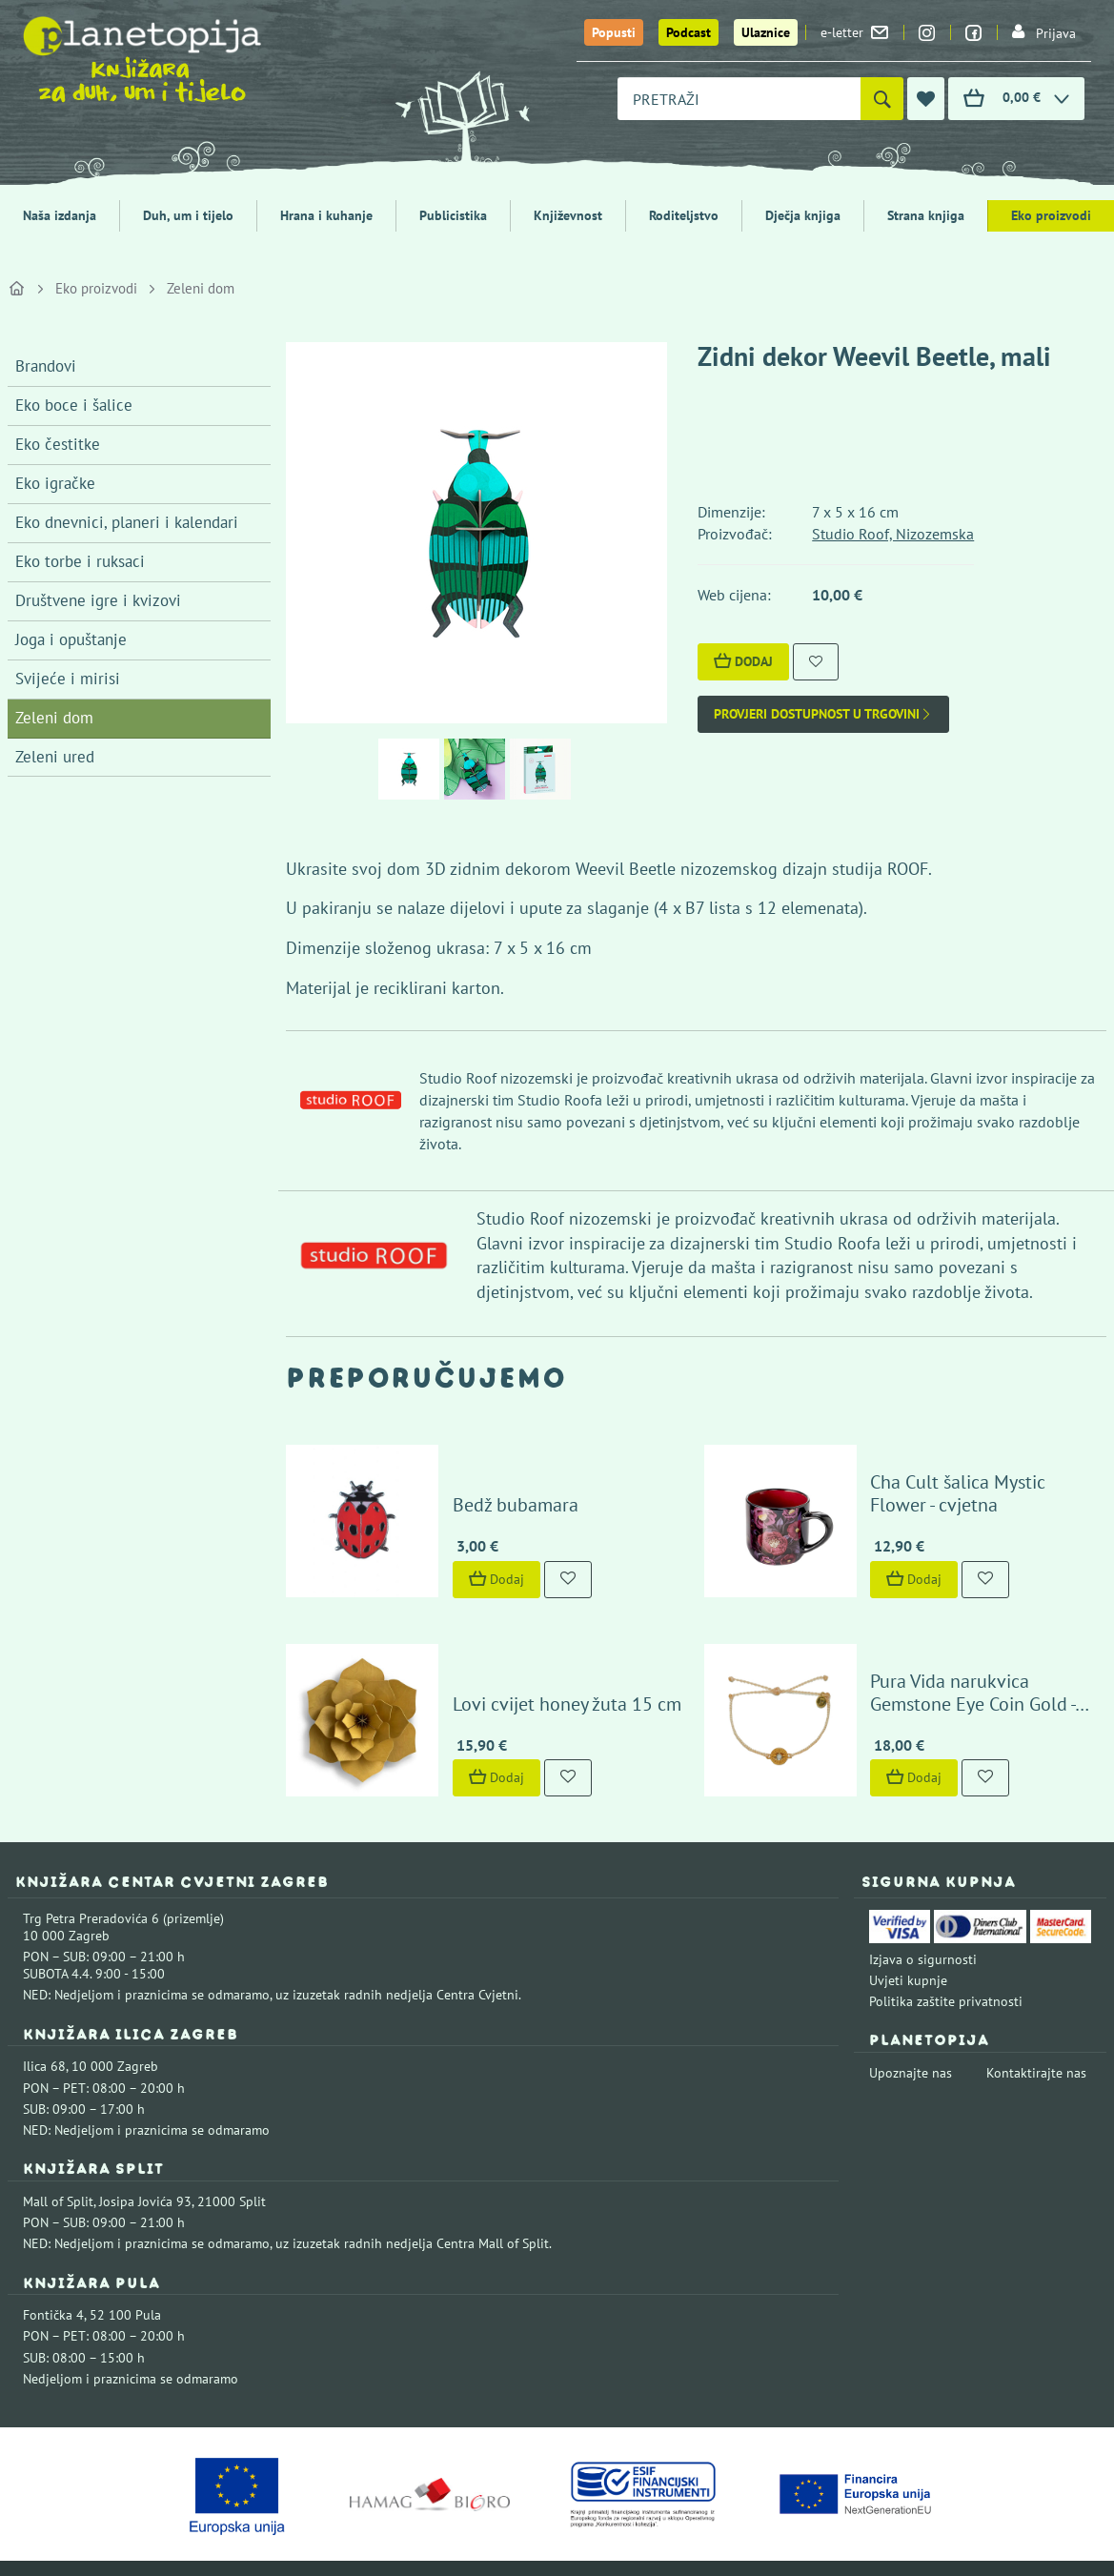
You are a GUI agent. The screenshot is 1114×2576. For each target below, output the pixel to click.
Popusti (614, 32)
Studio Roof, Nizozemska (893, 533)
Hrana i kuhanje (326, 215)
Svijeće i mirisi (67, 678)
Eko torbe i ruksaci (80, 561)
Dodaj (743, 661)
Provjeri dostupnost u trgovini (823, 714)
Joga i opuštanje (71, 639)
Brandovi (45, 365)
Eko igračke (55, 483)
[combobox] (739, 98)
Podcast (688, 32)
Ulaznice (765, 32)
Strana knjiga (925, 215)
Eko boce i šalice (73, 405)
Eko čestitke (57, 444)
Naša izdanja (59, 215)
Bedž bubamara (497, 1484)
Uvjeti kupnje (908, 1941)
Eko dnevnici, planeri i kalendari (126, 522)
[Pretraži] (882, 98)
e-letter (854, 32)
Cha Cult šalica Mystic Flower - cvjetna (975, 1473)
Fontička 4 (53, 2275)
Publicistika (453, 215)
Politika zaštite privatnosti (946, 1962)
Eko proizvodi (1051, 215)
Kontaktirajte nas (1036, 2033)
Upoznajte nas (910, 2033)
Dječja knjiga (803, 215)
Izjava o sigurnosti (923, 1920)
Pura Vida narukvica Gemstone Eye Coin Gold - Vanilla (975, 1652)
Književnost (568, 215)
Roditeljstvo (684, 215)
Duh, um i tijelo (188, 215)
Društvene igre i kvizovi (98, 600)
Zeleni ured (54, 756)
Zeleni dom (200, 288)
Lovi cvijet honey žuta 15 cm (549, 1664)
